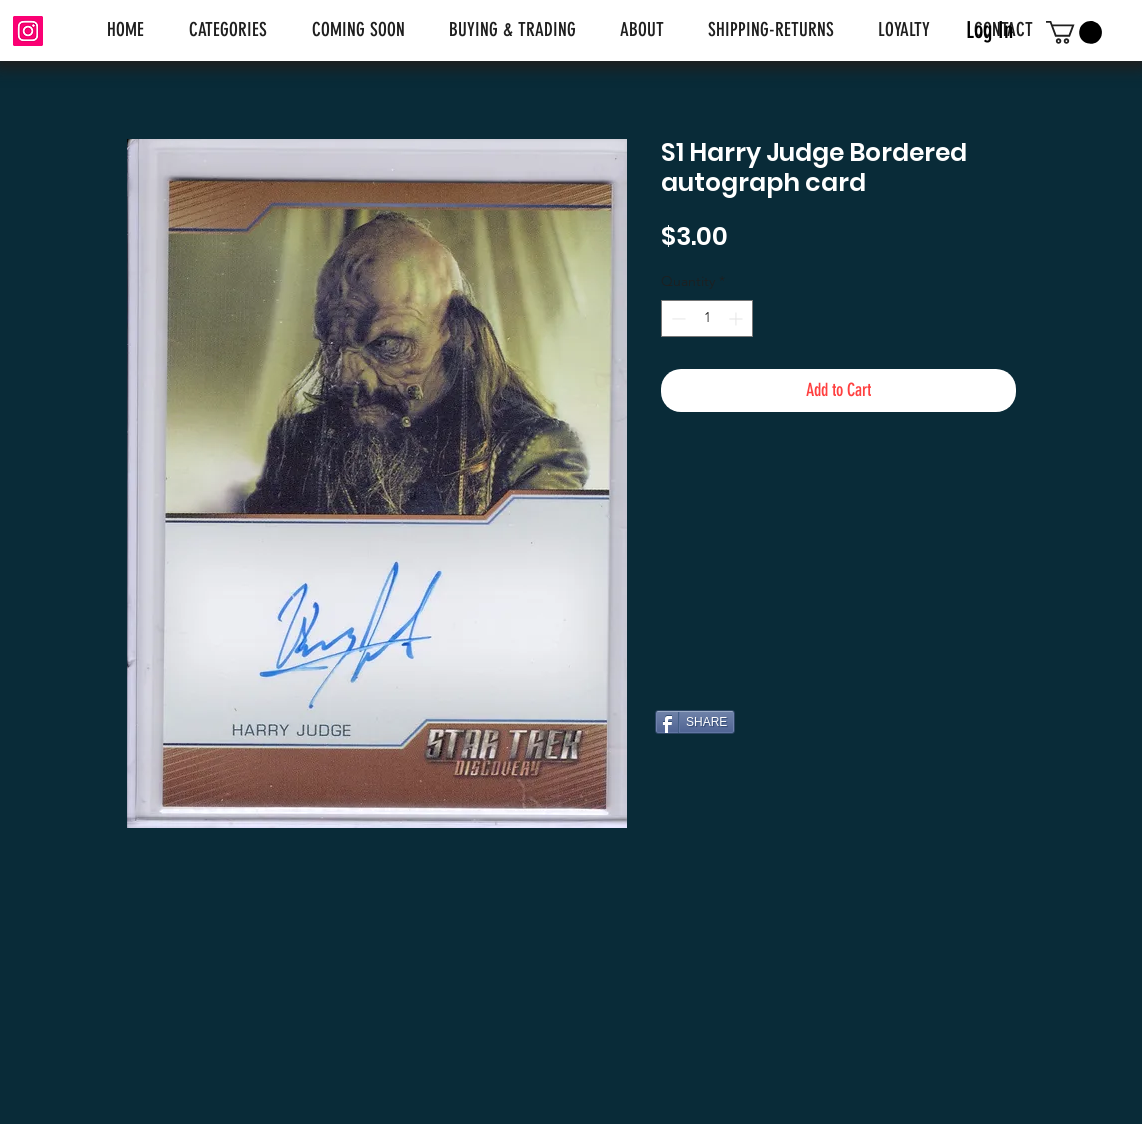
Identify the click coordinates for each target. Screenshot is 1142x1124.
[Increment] (737, 318)
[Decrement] (676, 318)
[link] (1074, 32)
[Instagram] (28, 31)
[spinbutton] (707, 318)
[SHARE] (695, 722)
